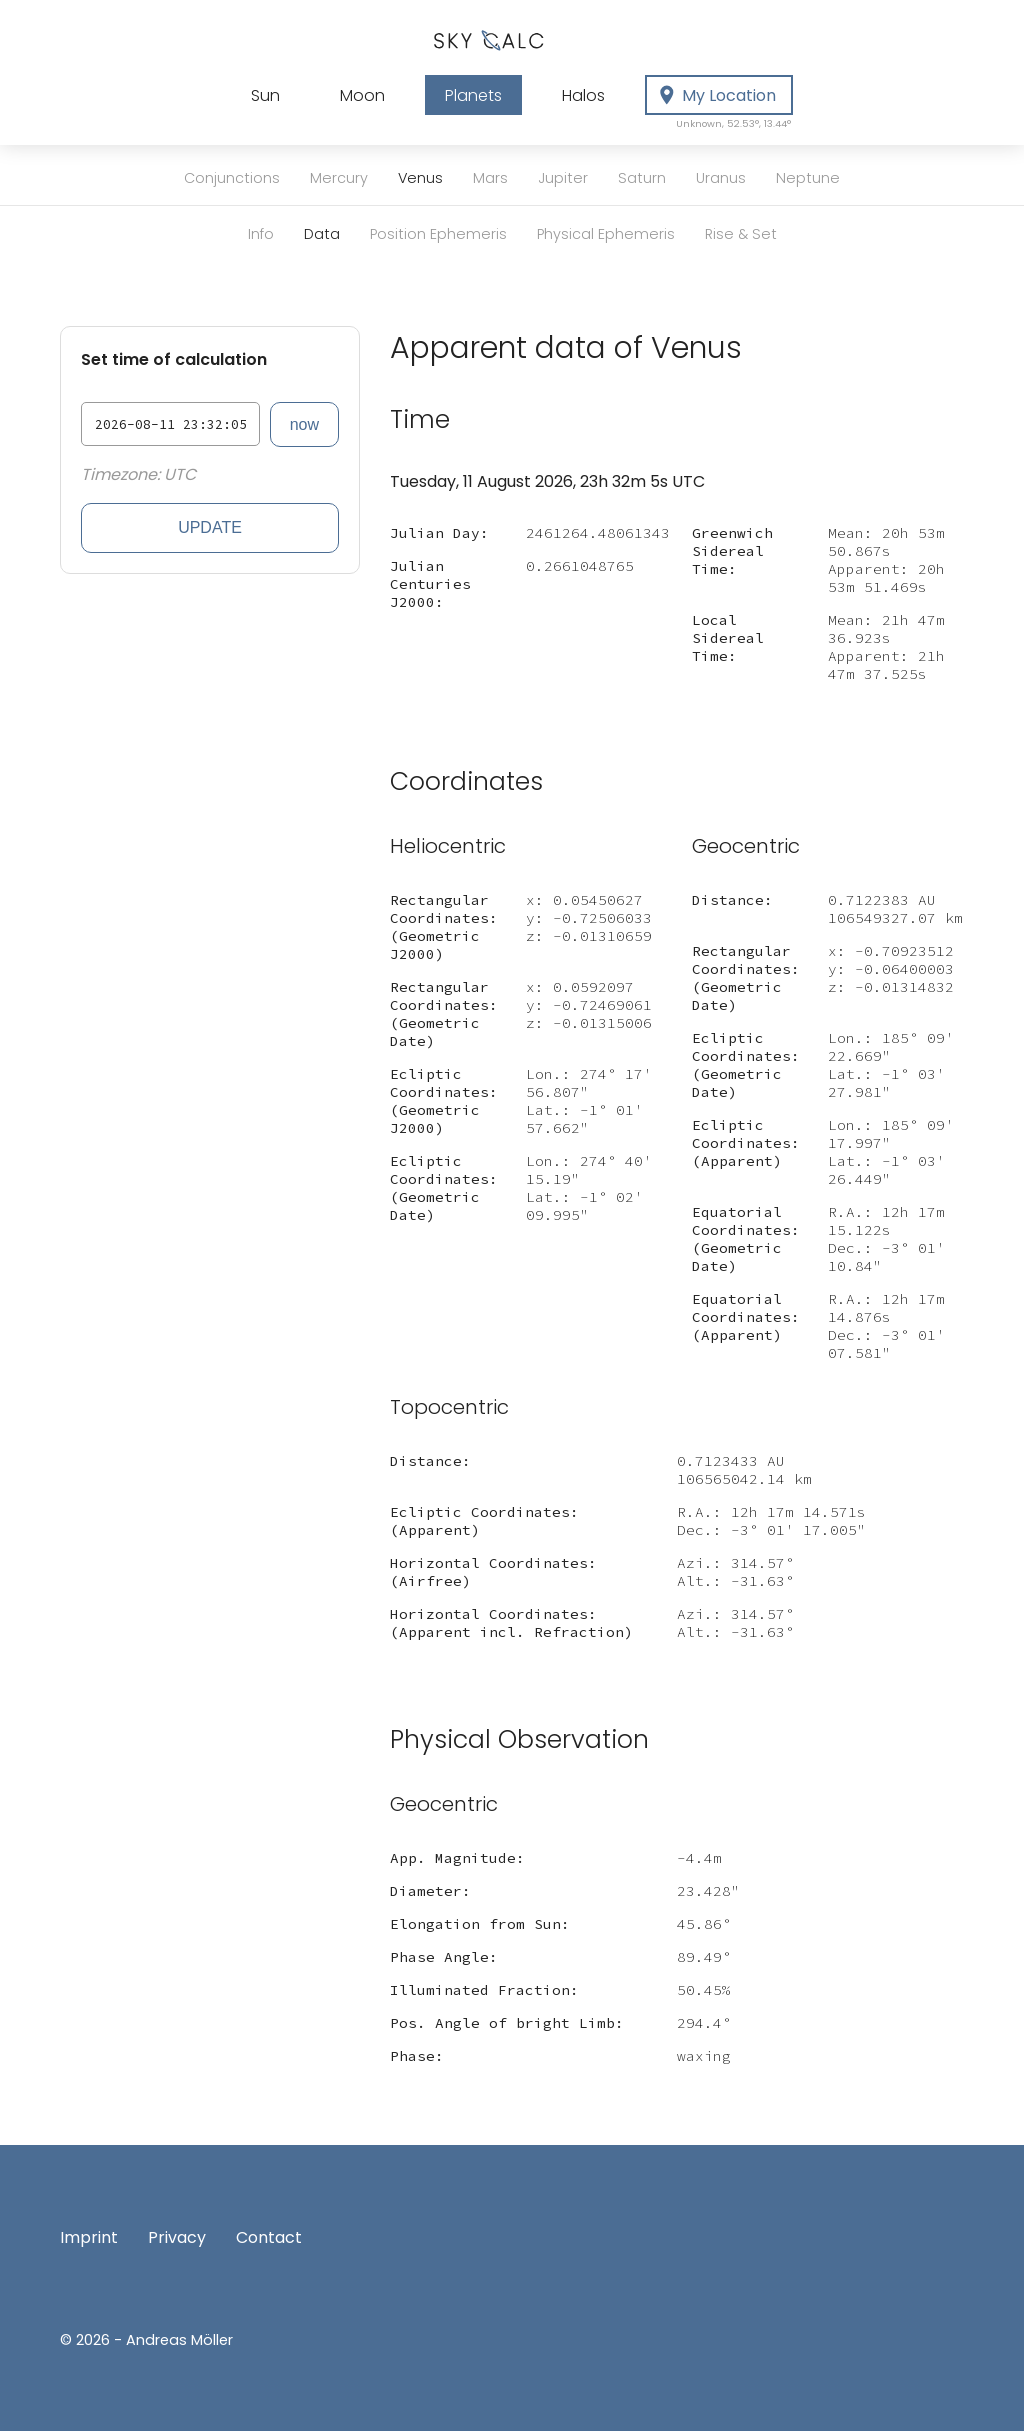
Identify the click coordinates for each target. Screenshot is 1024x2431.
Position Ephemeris (438, 234)
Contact (269, 2237)
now (304, 424)
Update (210, 527)
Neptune (808, 178)
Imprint (89, 2237)
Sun (265, 95)
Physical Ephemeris (606, 234)
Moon (362, 95)
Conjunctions (232, 178)
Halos (583, 95)
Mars (490, 178)
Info (261, 234)
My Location (724, 100)
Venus (420, 178)
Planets (473, 95)
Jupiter (563, 178)
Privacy (177, 2237)
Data (322, 234)
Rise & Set (741, 234)
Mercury (339, 178)
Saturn (642, 178)
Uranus (721, 178)
